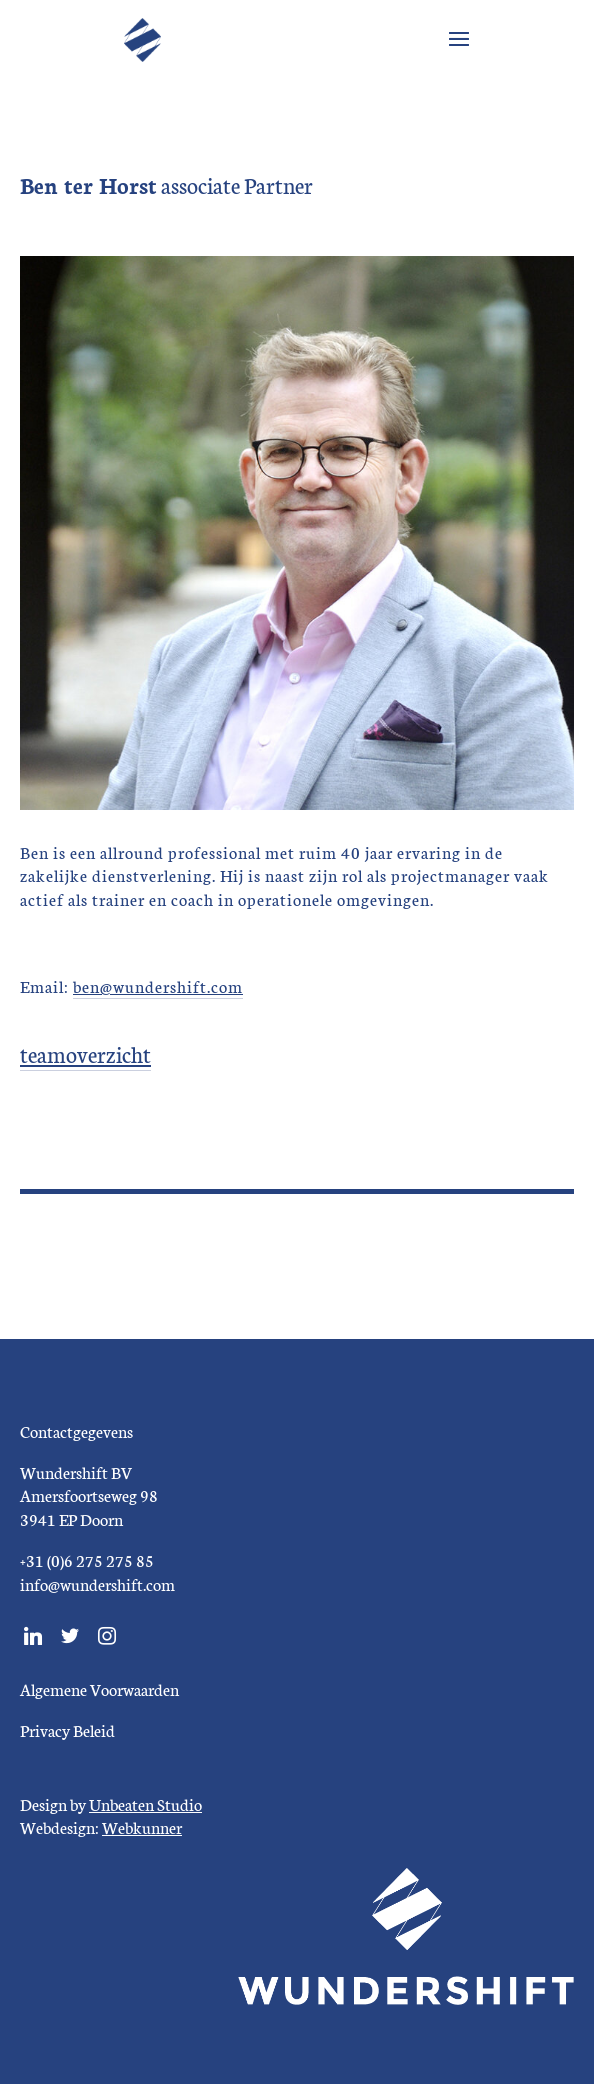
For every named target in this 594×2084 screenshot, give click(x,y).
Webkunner (142, 1826)
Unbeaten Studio (145, 1803)
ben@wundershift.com (158, 985)
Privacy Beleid (67, 1729)
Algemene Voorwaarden (99, 1688)
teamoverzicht (85, 1053)
